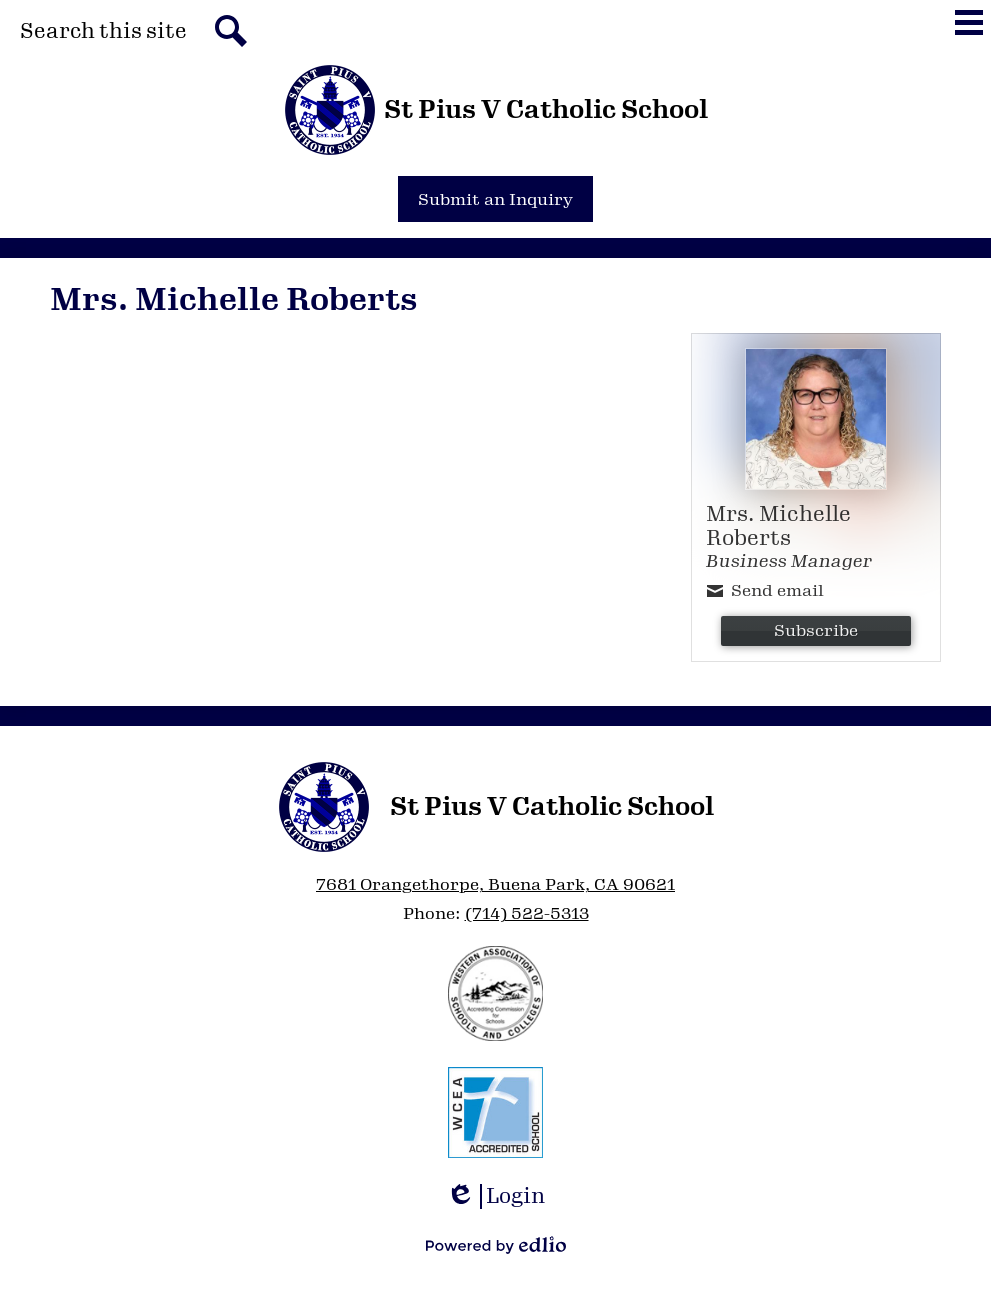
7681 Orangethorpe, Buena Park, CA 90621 (495, 884)
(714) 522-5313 (527, 913)
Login (495, 1196)
